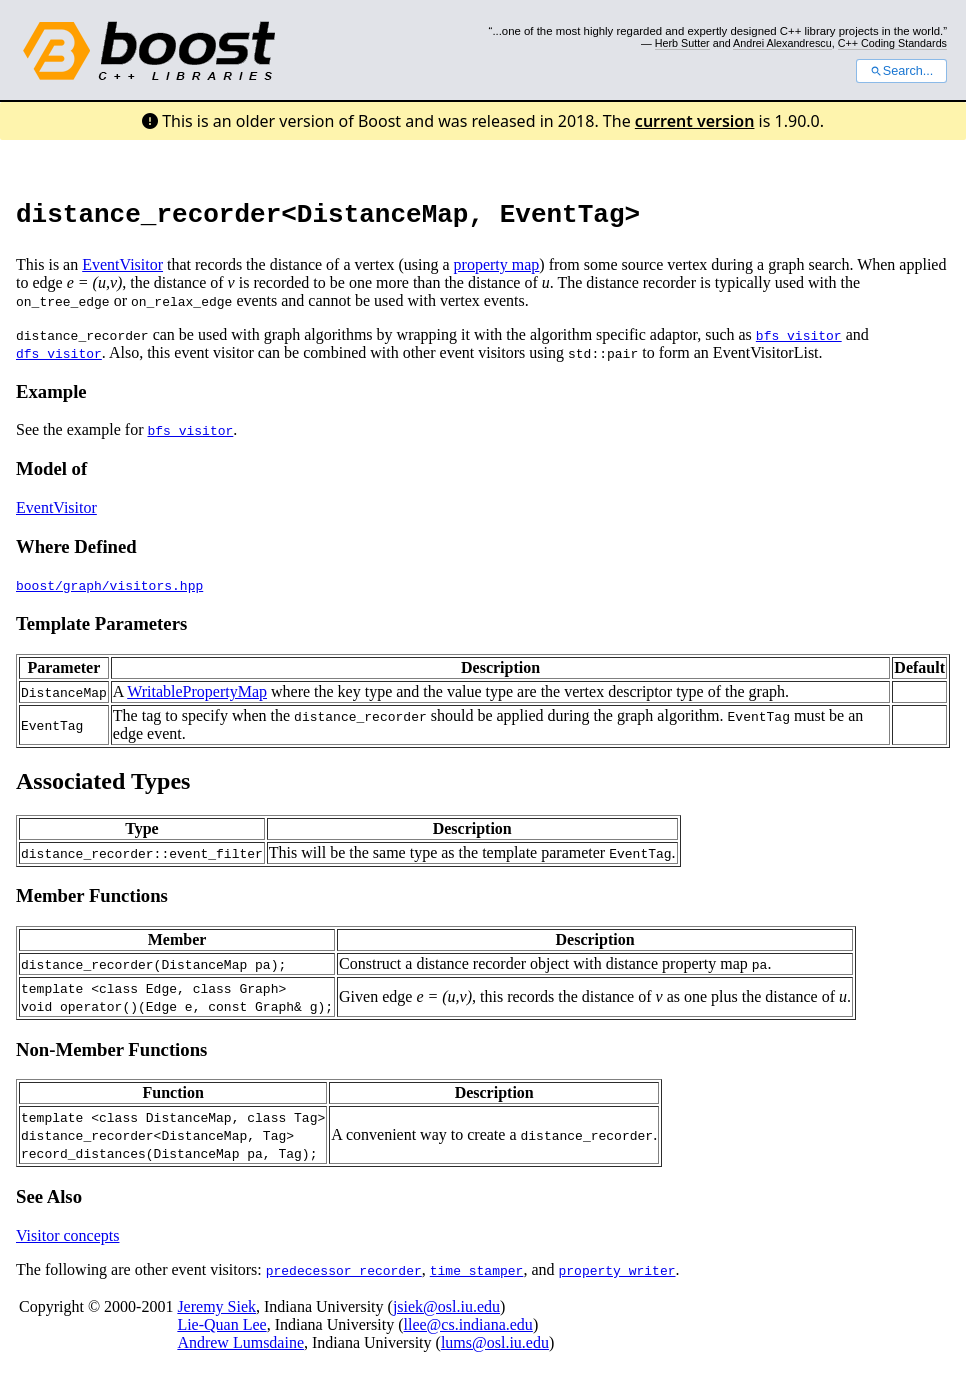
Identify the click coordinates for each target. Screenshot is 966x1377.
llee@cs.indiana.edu (468, 1330)
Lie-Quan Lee (221, 1330)
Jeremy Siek (216, 1312)
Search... (901, 71)
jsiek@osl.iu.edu (446, 1312)
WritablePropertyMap (197, 697)
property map (497, 270)
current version (695, 121)
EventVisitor (122, 270)
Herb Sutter (682, 43)
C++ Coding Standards (892, 43)
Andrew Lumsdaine (240, 1348)
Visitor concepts (67, 1241)
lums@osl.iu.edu (495, 1348)
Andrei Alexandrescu (782, 43)
